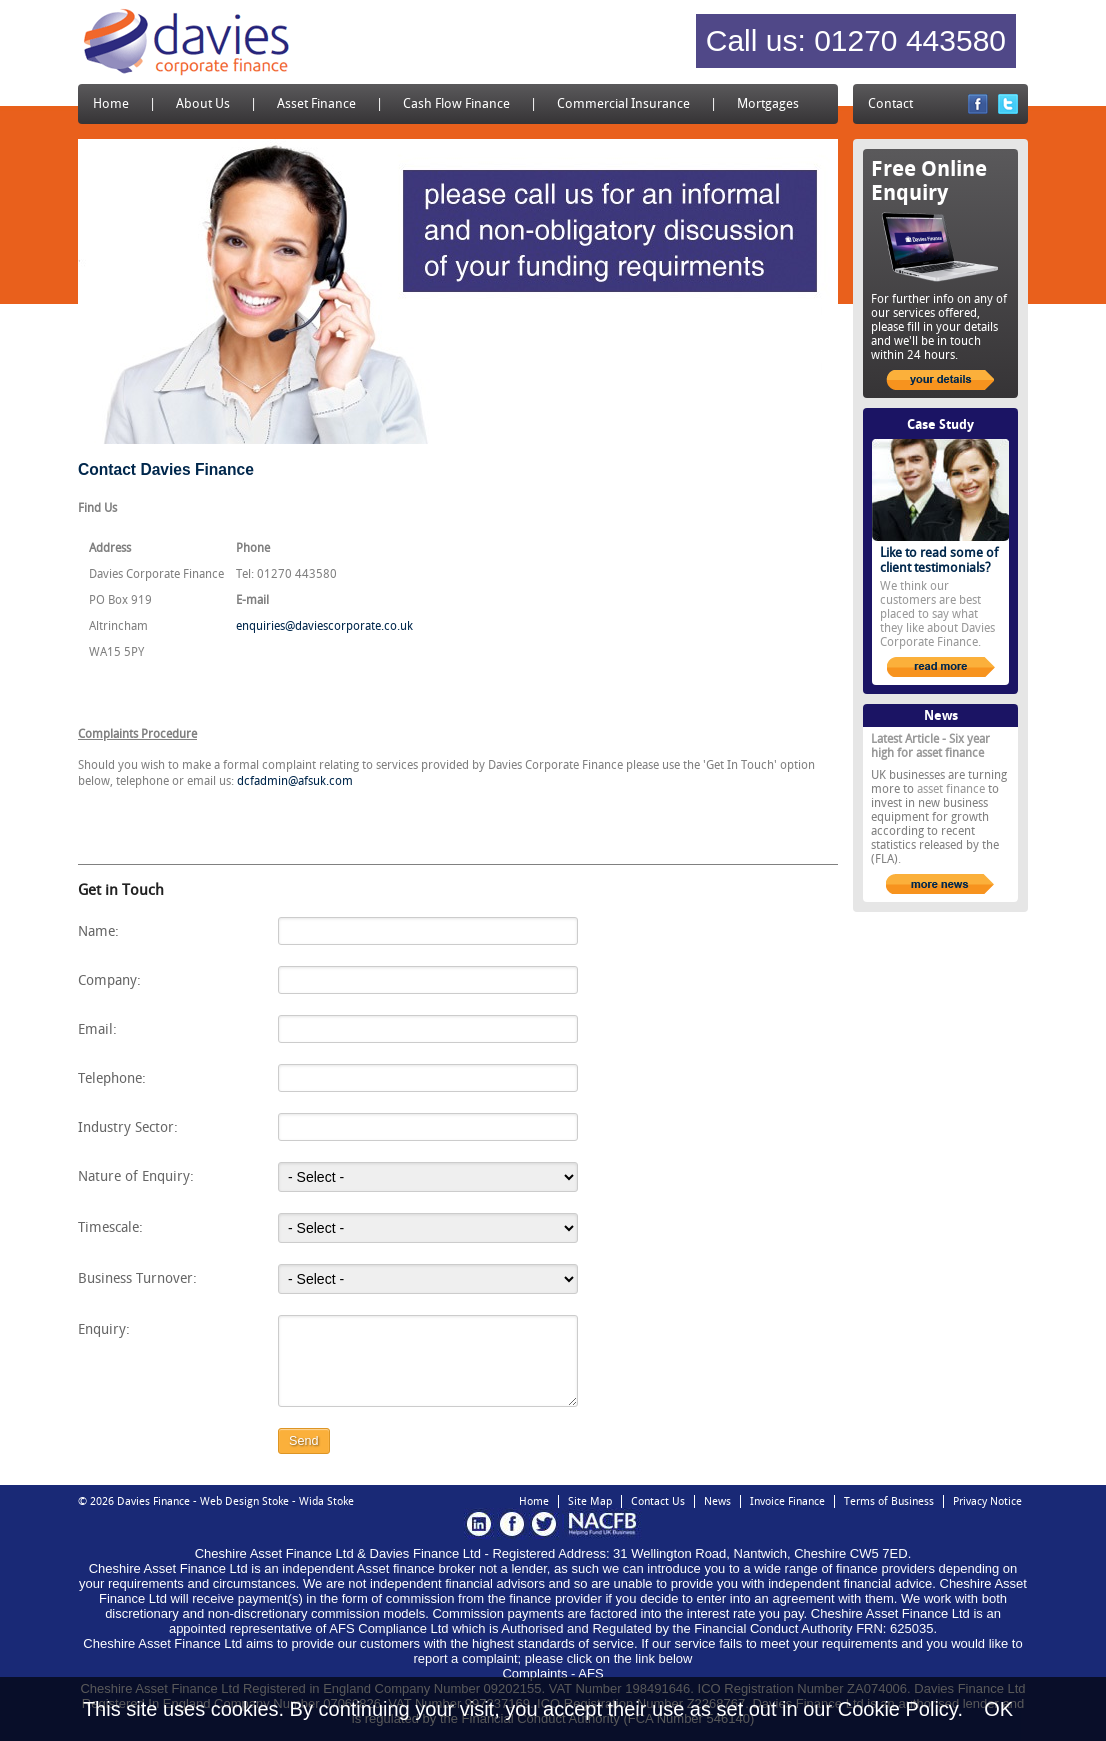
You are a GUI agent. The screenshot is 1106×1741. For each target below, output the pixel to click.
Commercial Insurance (623, 103)
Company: (109, 980)
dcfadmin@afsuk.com (295, 781)
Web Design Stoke (244, 1501)
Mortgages (768, 103)
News (717, 1501)
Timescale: (110, 1227)
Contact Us (658, 1501)
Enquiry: (104, 1329)
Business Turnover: (137, 1278)
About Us (203, 103)
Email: (97, 1029)
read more (941, 667)
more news (940, 884)
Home (111, 103)
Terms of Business (889, 1501)
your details (940, 380)
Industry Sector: (128, 1127)
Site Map (590, 1501)
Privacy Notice (987, 1501)
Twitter (1008, 104)
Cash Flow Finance (456, 103)
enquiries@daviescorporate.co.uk (324, 626)
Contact (890, 103)
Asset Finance (316, 103)
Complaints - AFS (552, 1673)
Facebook (978, 104)
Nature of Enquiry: (136, 1176)
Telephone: (112, 1078)
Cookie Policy (898, 1709)
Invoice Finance (787, 1501)
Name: (98, 931)
